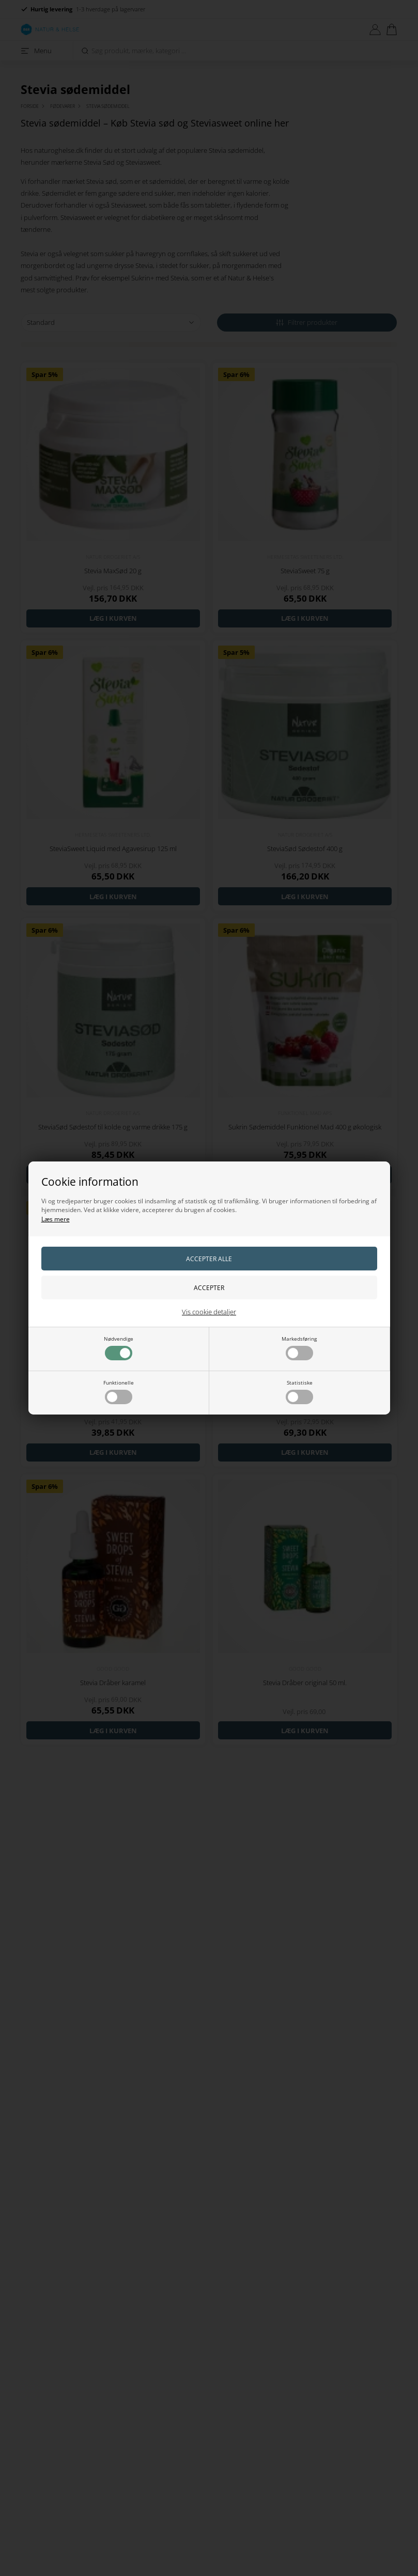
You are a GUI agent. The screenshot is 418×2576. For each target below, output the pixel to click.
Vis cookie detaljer (209, 1311)
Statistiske (299, 1391)
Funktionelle (118, 1391)
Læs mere (55, 1219)
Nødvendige (118, 1347)
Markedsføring (299, 1347)
